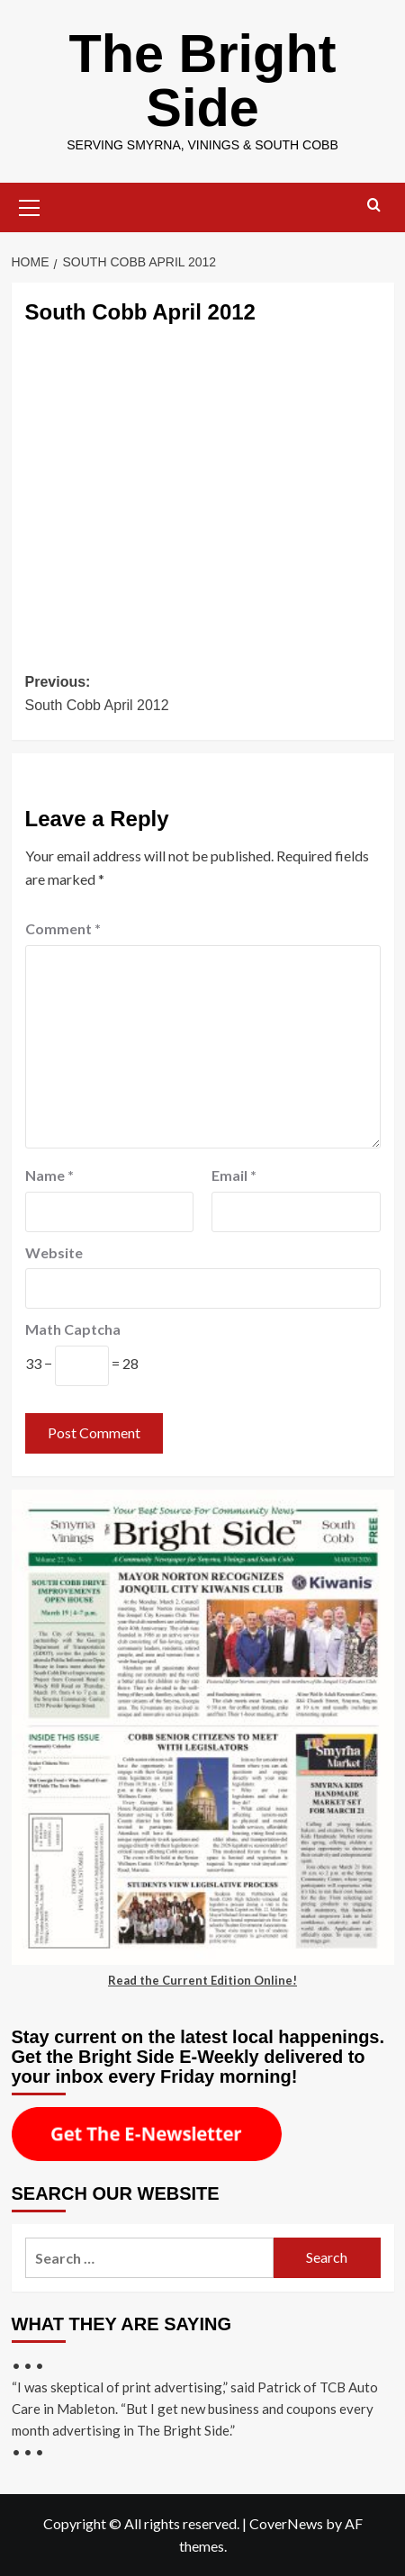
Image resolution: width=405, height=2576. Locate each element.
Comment (63, 928)
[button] (30, 205)
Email (234, 1175)
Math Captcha (73, 1329)
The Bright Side (203, 80)
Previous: (203, 695)
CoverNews (286, 2523)
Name (49, 1175)
